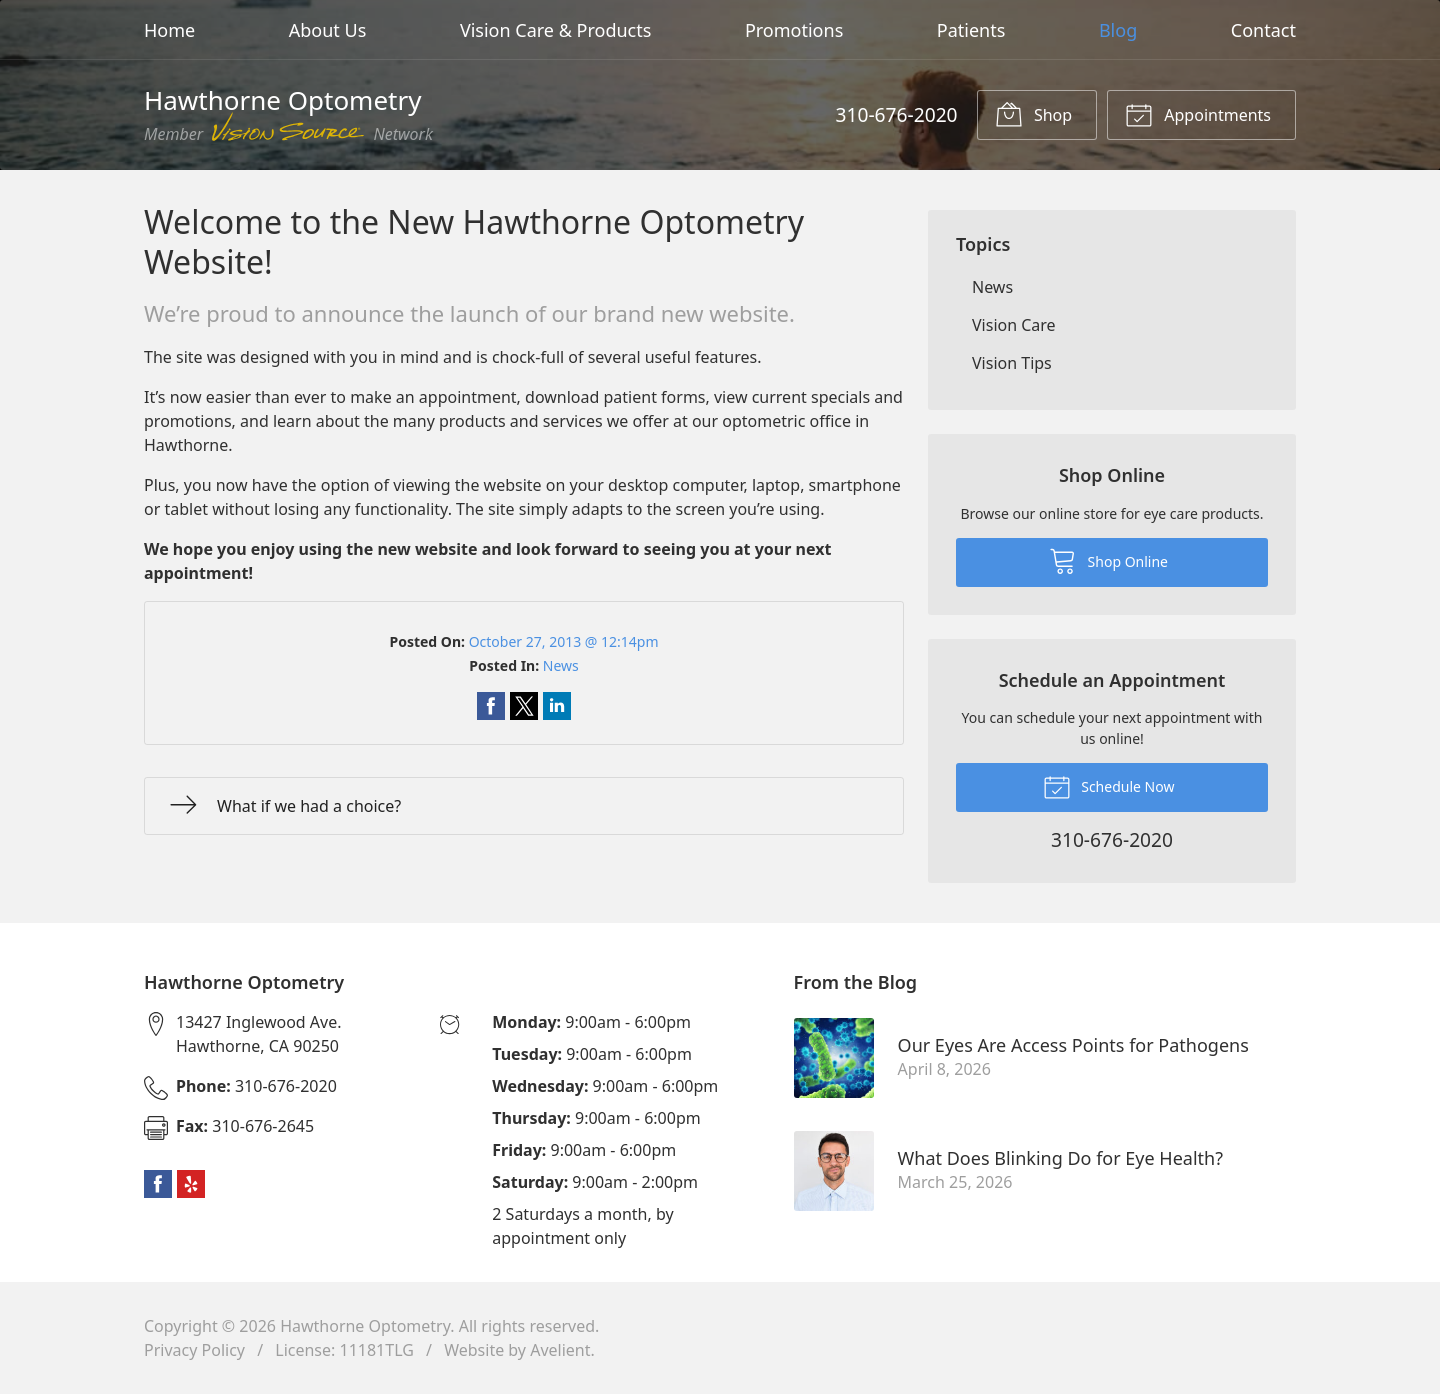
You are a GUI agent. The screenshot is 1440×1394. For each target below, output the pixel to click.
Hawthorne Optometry (365, 1326)
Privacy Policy (194, 1350)
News (561, 665)
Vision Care (1014, 325)
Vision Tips (1012, 363)
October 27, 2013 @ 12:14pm (564, 641)
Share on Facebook (491, 706)
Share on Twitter (524, 706)
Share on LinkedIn (557, 706)
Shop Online (1108, 560)
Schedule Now (1109, 786)
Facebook (158, 1184)
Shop (1033, 114)
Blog (1118, 30)
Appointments (1198, 114)
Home (169, 30)
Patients (971, 30)
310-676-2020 (896, 114)
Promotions (794, 30)
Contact (1263, 30)
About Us (328, 30)
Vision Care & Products (555, 30)
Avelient (560, 1350)
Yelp (191, 1184)
